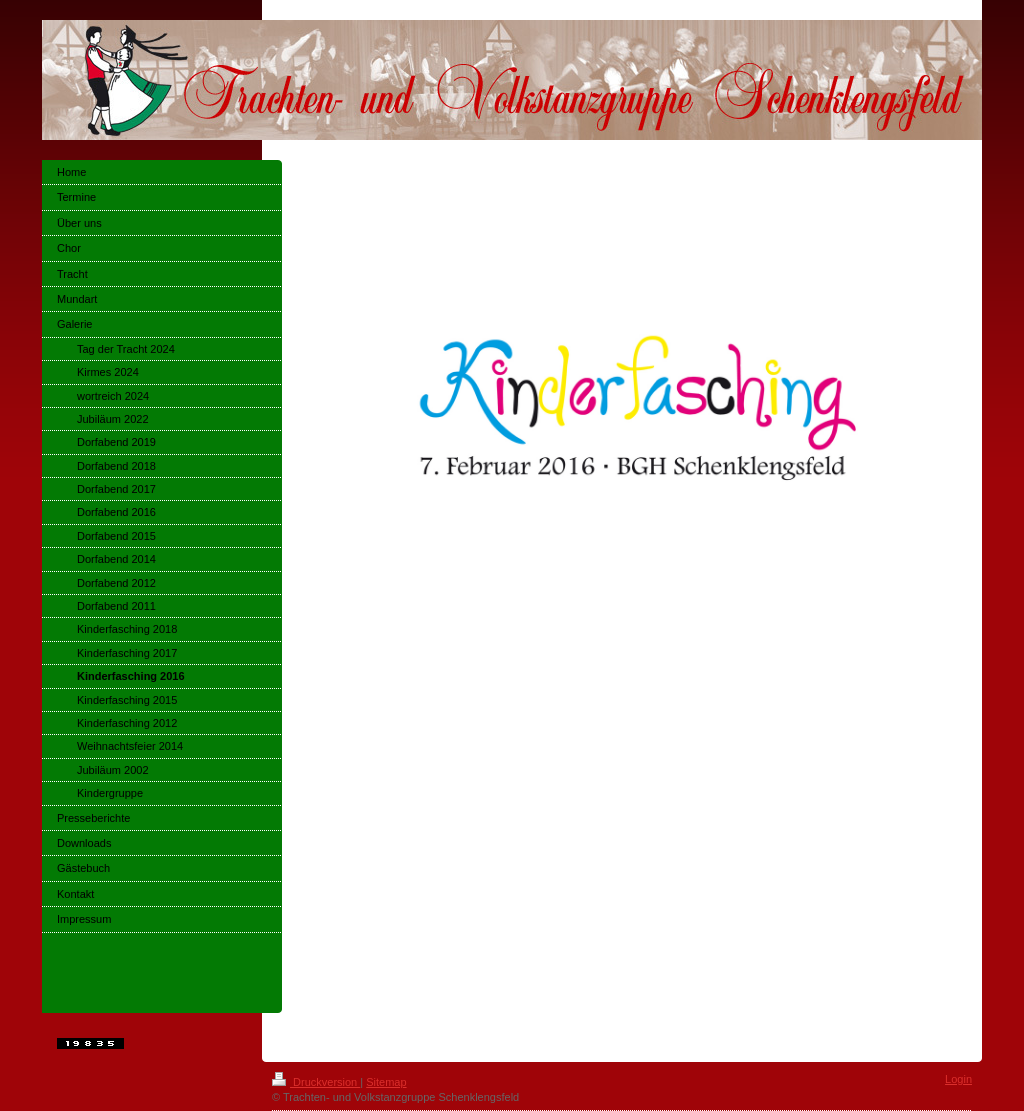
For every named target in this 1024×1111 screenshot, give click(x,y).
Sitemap (386, 1082)
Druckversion (316, 1082)
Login (958, 1079)
